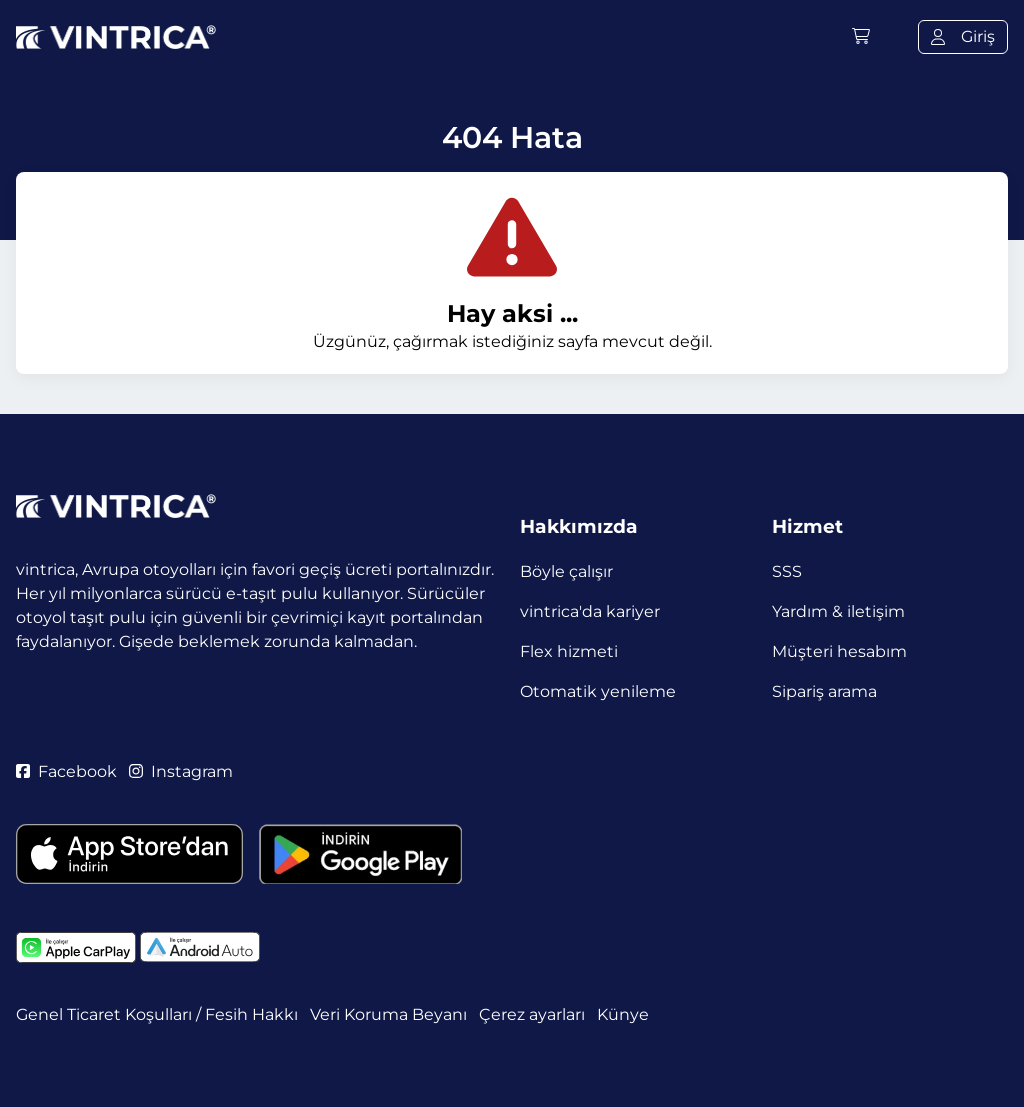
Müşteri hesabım (839, 651)
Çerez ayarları (532, 1014)
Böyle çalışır (566, 571)
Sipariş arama (824, 691)
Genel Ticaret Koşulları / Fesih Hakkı (157, 1014)
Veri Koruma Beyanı (388, 1014)
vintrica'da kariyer (590, 611)
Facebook (66, 771)
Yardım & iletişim (838, 611)
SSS (787, 571)
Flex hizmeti (569, 651)
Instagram (181, 771)
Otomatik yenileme (598, 691)
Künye (623, 1014)
